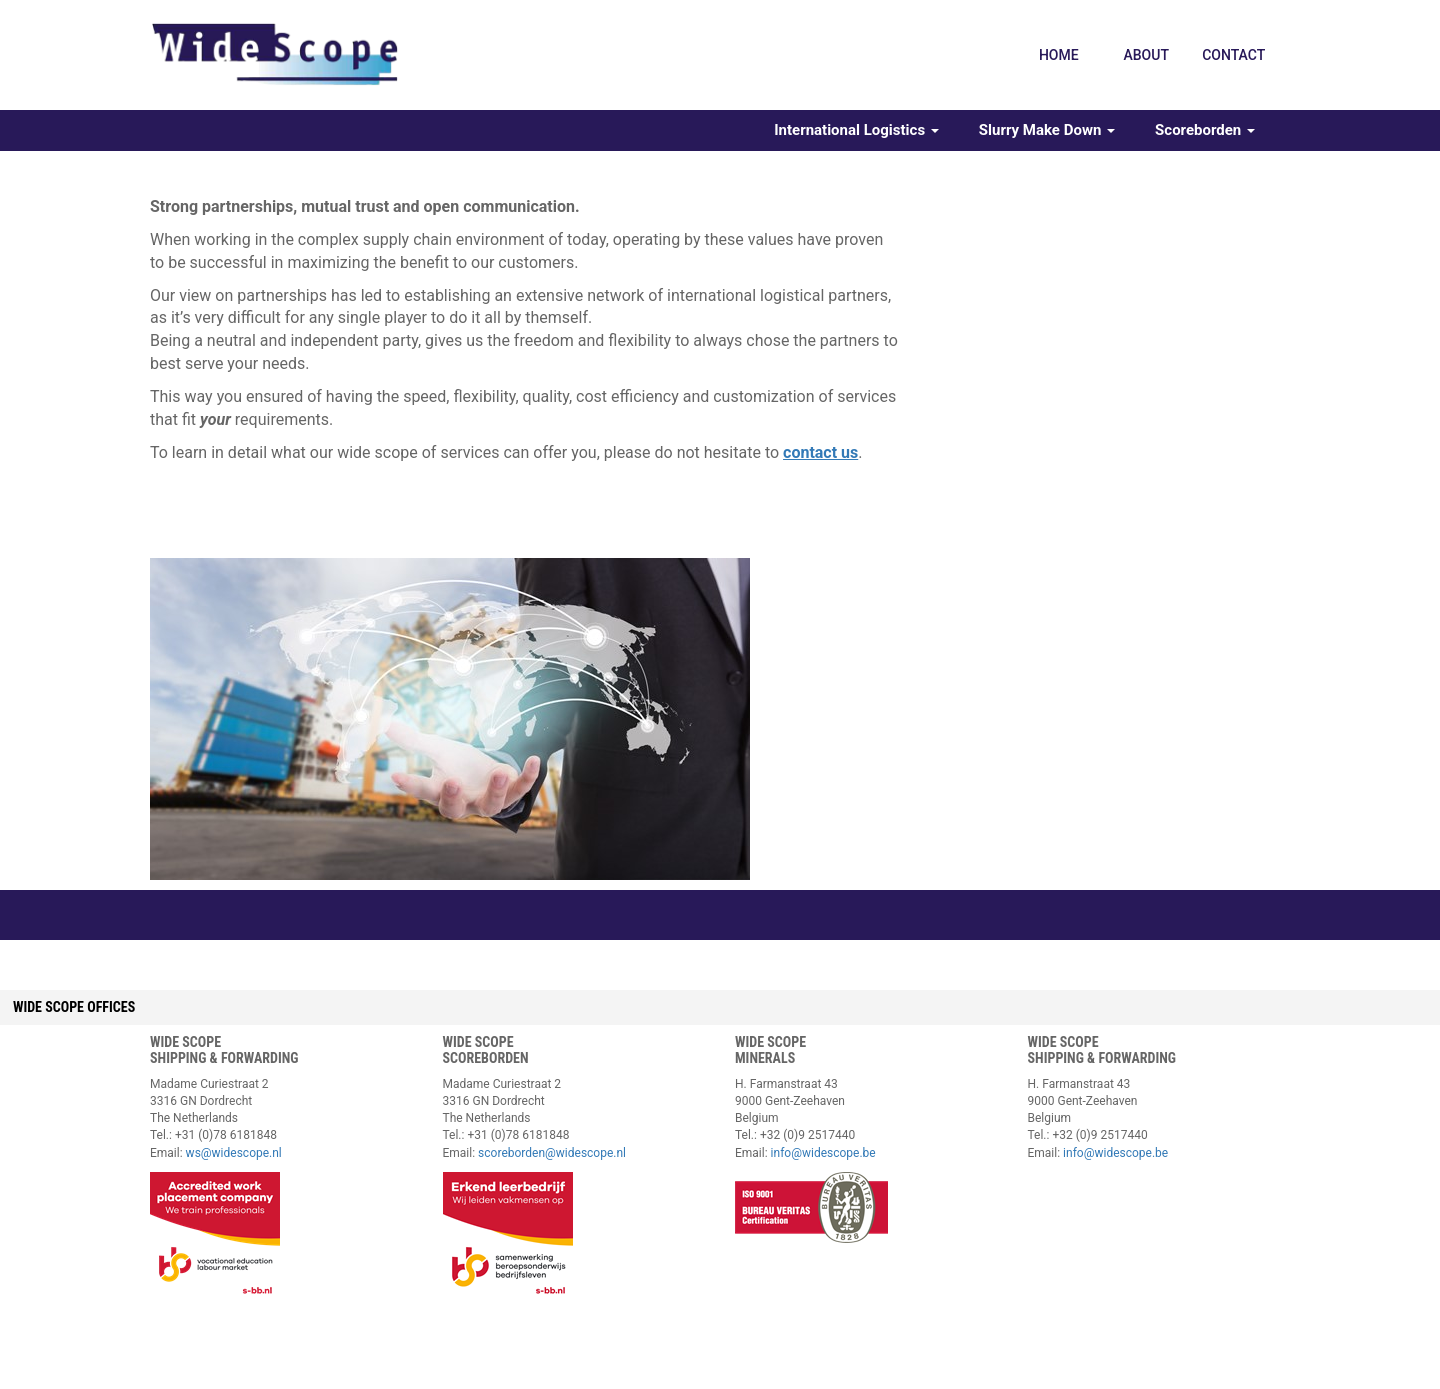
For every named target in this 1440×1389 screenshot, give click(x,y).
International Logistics (856, 130)
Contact (1233, 55)
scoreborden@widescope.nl (552, 1153)
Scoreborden (1205, 130)
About (1145, 55)
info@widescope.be (823, 1153)
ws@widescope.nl (234, 1153)
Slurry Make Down (1047, 130)
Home (1059, 55)
